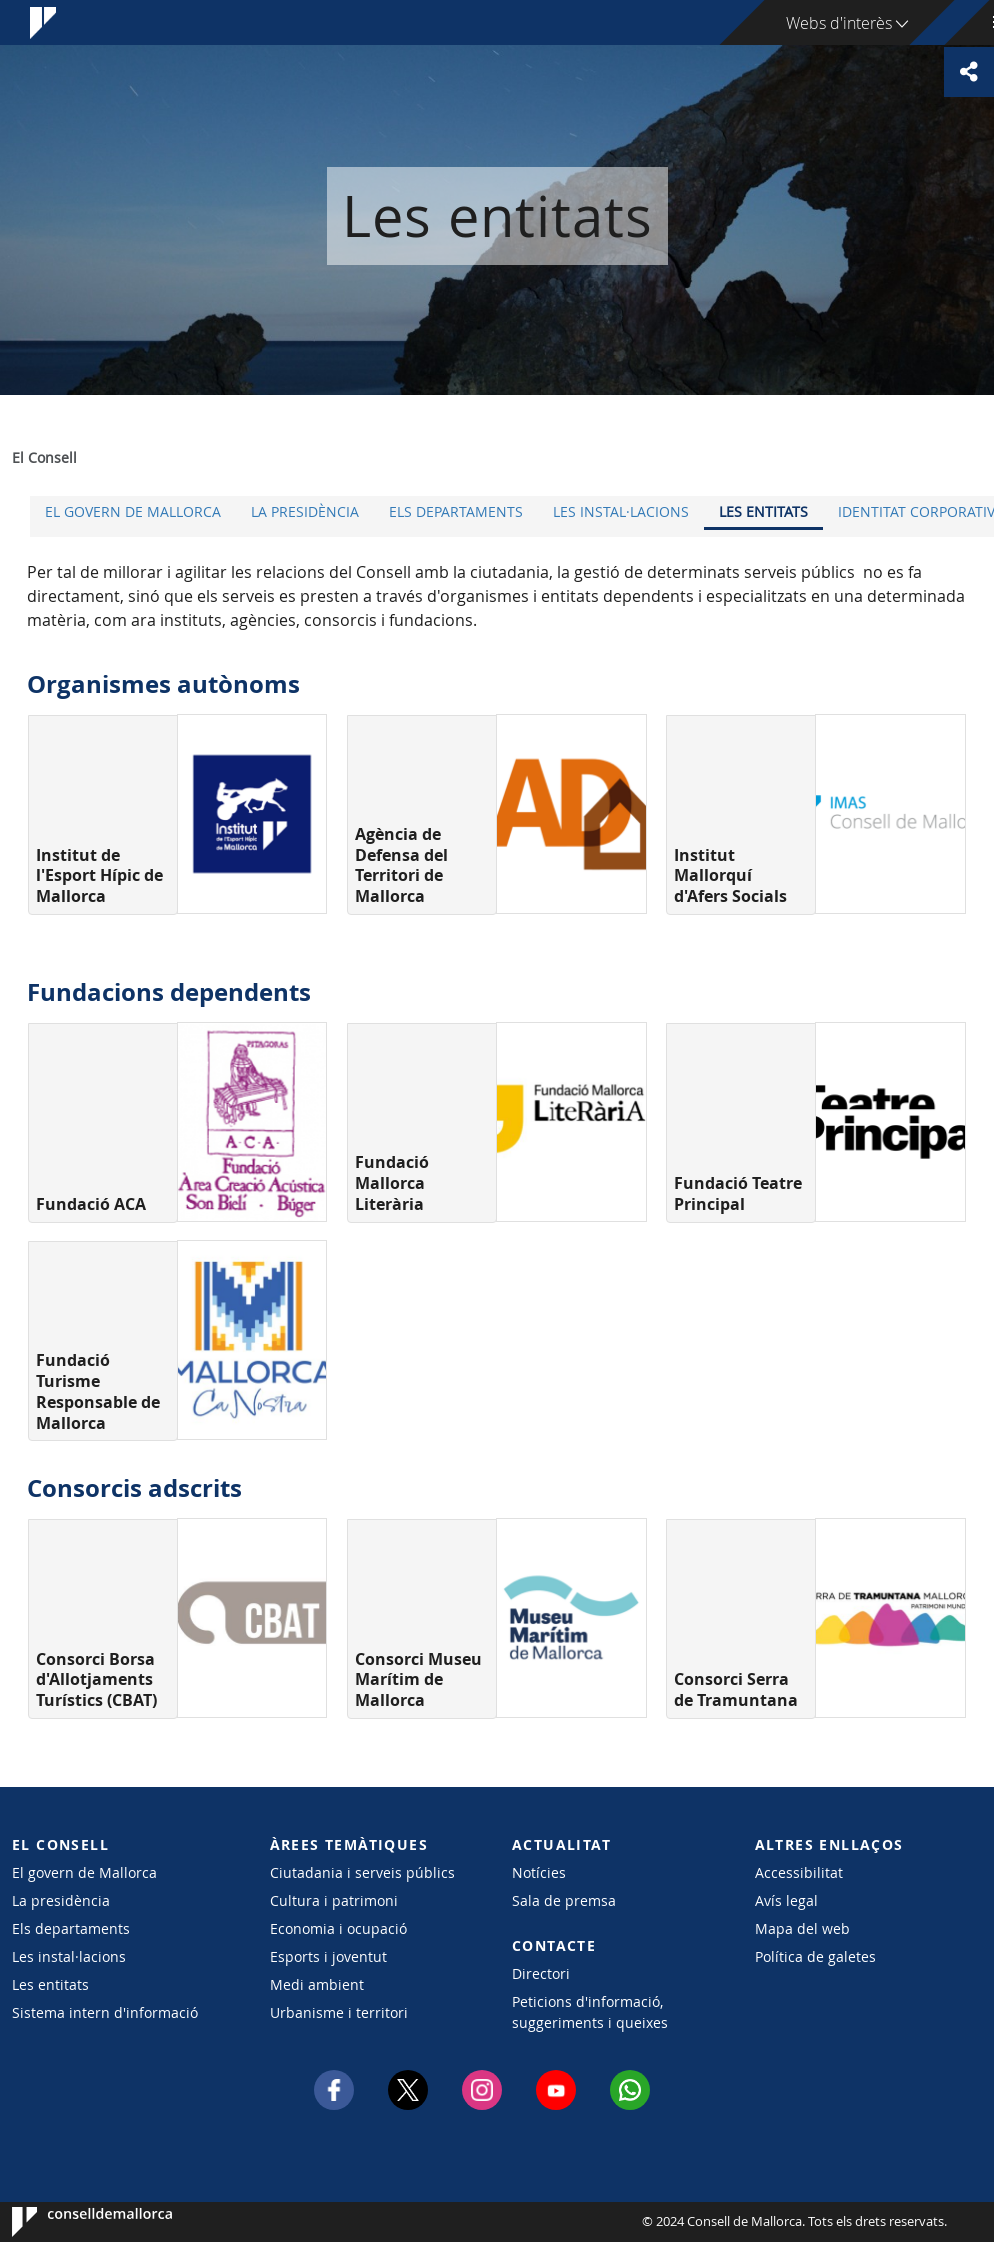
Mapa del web (802, 1928)
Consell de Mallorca (72, 2222)
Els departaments (456, 511)
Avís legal (786, 1900)
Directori (541, 1973)
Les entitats (763, 511)
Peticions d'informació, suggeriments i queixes (590, 2012)
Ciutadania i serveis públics (362, 1872)
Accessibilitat (799, 1872)
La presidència (305, 511)
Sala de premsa (564, 1900)
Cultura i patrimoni (334, 1900)
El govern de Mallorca (133, 511)
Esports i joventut (328, 1956)
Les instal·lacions (621, 511)
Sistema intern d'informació (105, 2012)
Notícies (539, 1872)
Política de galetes (815, 1956)
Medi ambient (317, 1984)
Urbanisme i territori (339, 2012)
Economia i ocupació (338, 1928)
